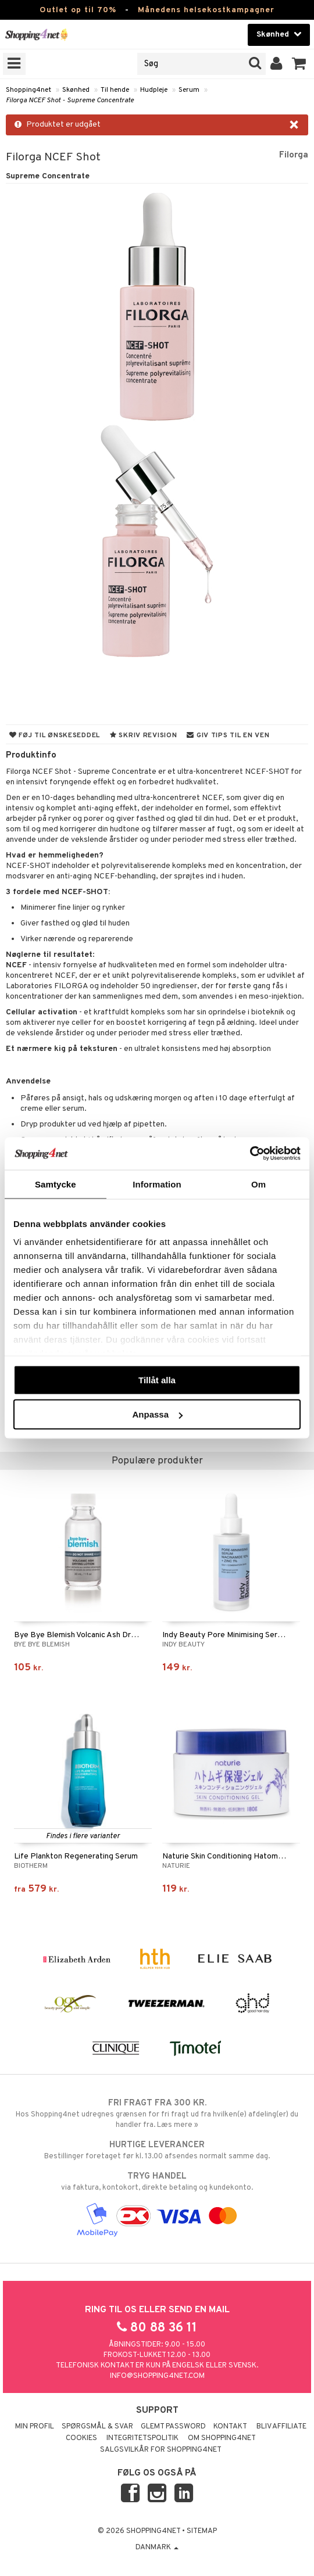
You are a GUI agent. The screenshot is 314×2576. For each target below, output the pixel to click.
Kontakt (230, 2426)
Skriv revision (143, 735)
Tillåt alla (157, 1379)
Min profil (34, 2426)
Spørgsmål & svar (97, 2426)
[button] (299, 64)
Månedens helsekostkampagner (206, 10)
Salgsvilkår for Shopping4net (161, 2450)
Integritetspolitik (142, 2438)
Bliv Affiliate (281, 2426)
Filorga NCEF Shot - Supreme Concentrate (70, 100)
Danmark (157, 2547)
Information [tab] (157, 1184)
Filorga (293, 155)
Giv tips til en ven (228, 735)
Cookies (81, 2438)
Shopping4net (28, 90)
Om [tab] (258, 1184)
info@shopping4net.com (157, 2376)
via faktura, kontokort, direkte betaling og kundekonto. (157, 2181)
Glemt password (173, 2426)
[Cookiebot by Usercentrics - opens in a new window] (250, 1153)
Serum (189, 90)
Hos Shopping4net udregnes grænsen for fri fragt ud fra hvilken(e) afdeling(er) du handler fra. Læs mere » (157, 2113)
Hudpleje (153, 90)
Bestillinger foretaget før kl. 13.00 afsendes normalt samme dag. (157, 2150)
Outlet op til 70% (78, 10)
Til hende (115, 90)
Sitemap (202, 2531)
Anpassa (157, 1414)
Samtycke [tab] (55, 1184)
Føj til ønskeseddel (54, 735)
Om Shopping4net (222, 2438)
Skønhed (76, 90)
